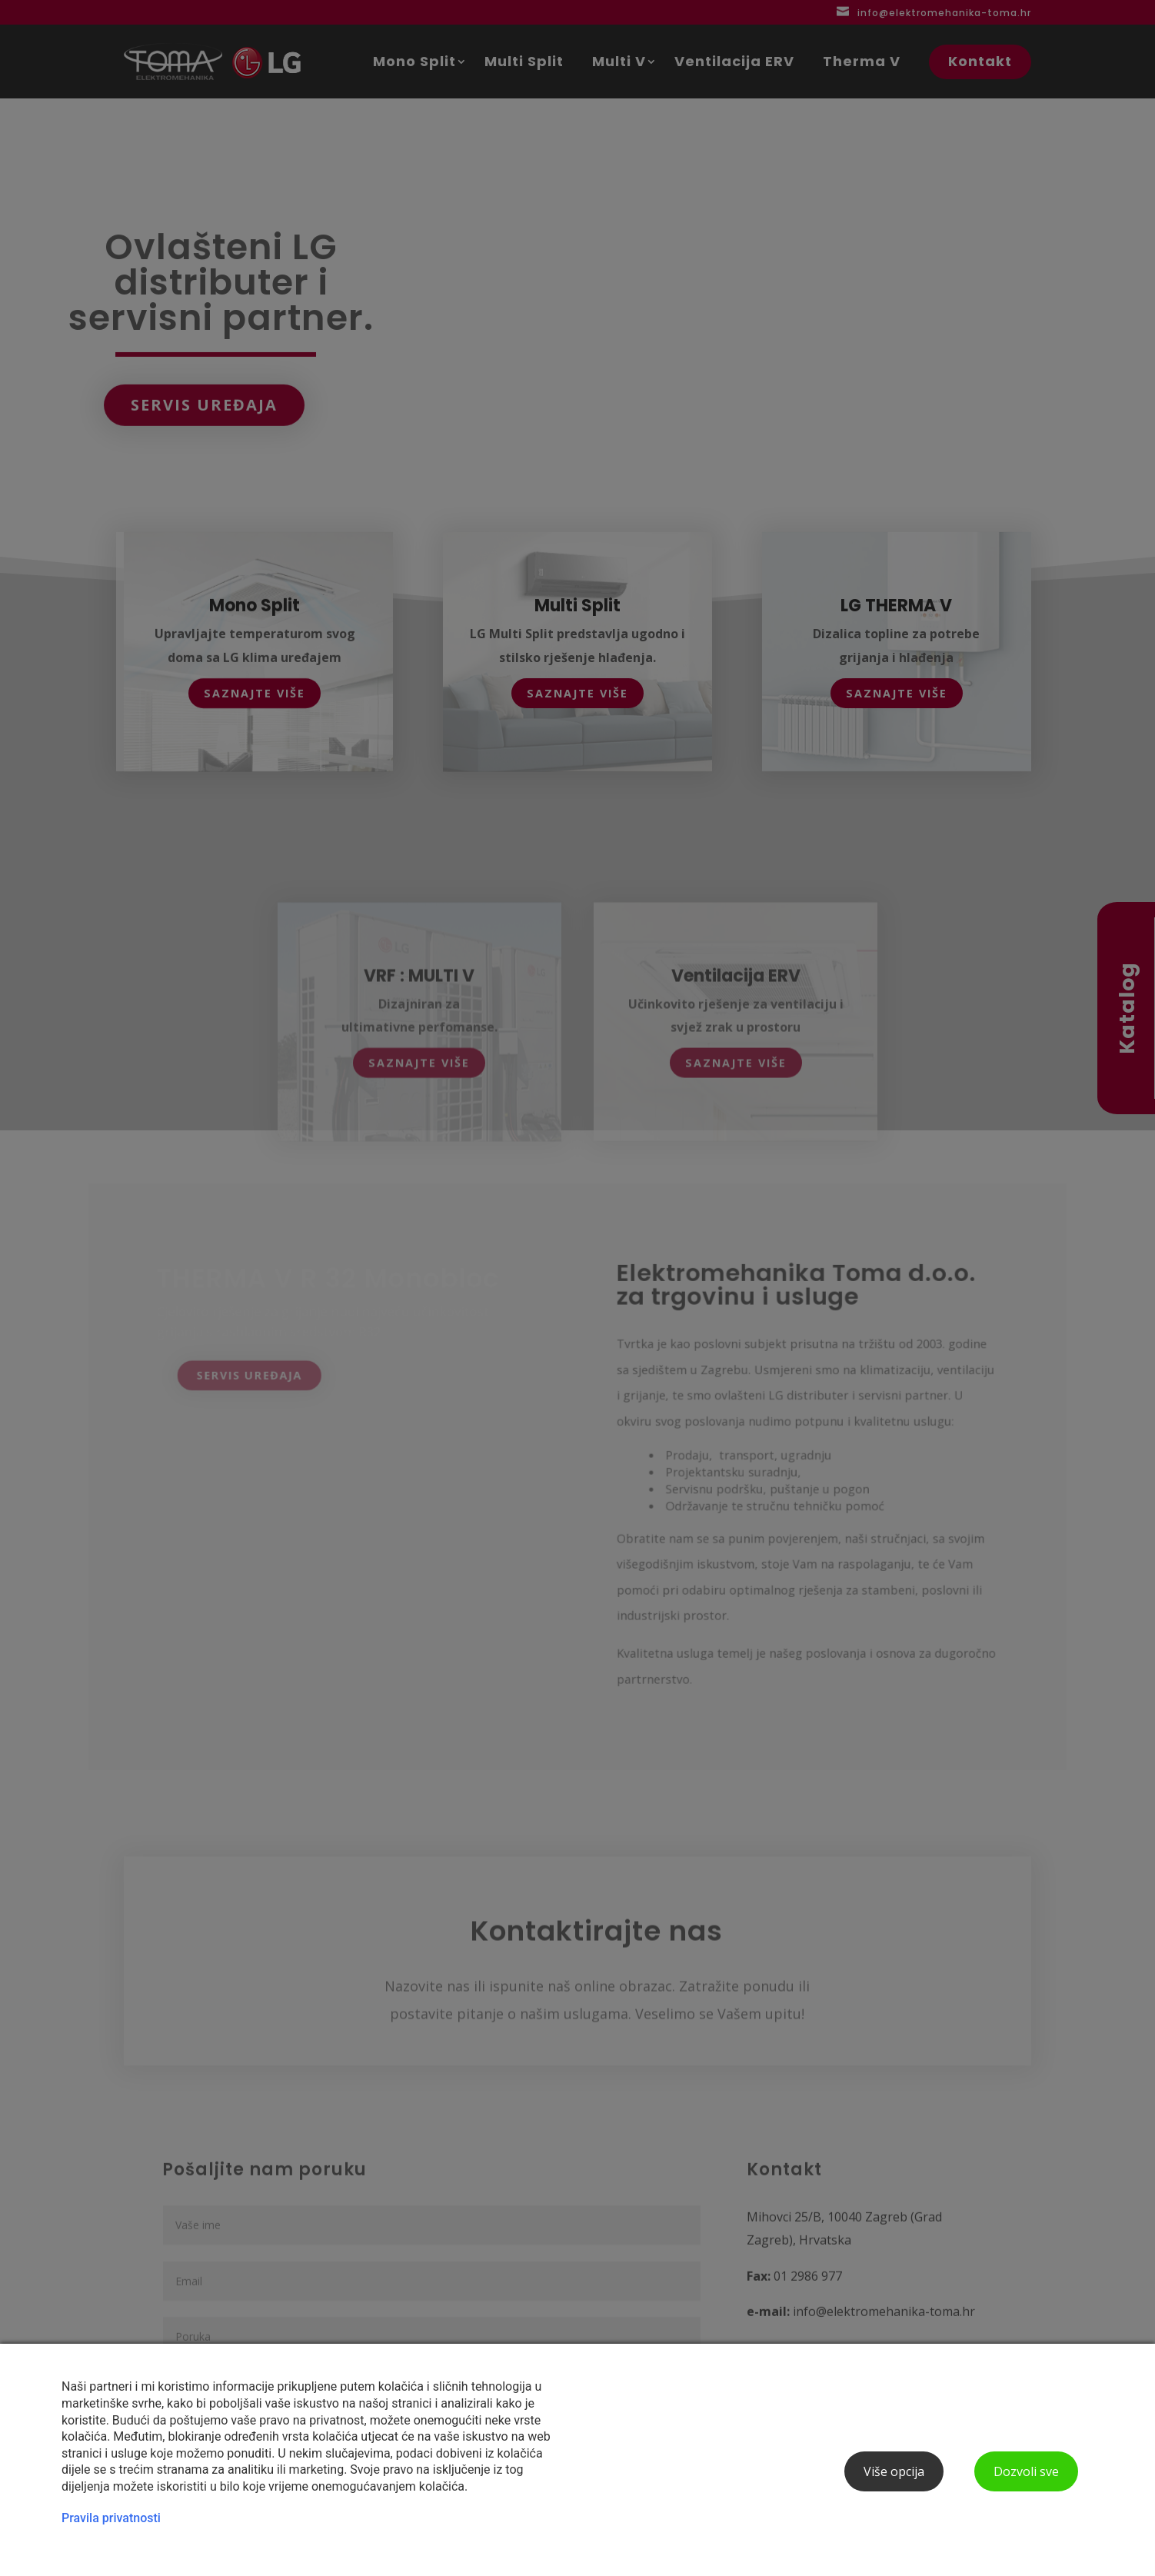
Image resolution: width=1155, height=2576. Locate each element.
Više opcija (894, 2471)
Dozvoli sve (1026, 2471)
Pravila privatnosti (111, 2518)
